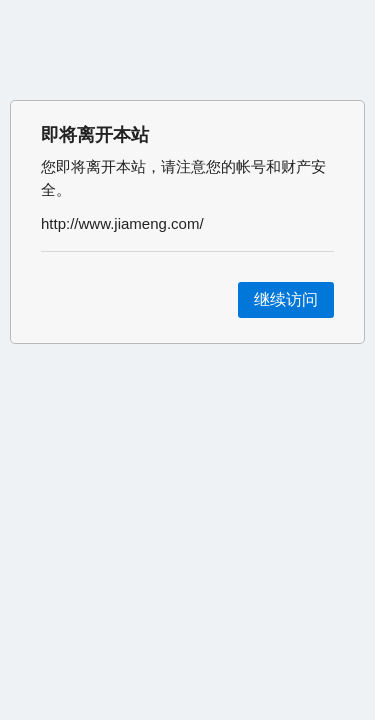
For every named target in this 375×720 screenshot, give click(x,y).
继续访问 (286, 299)
